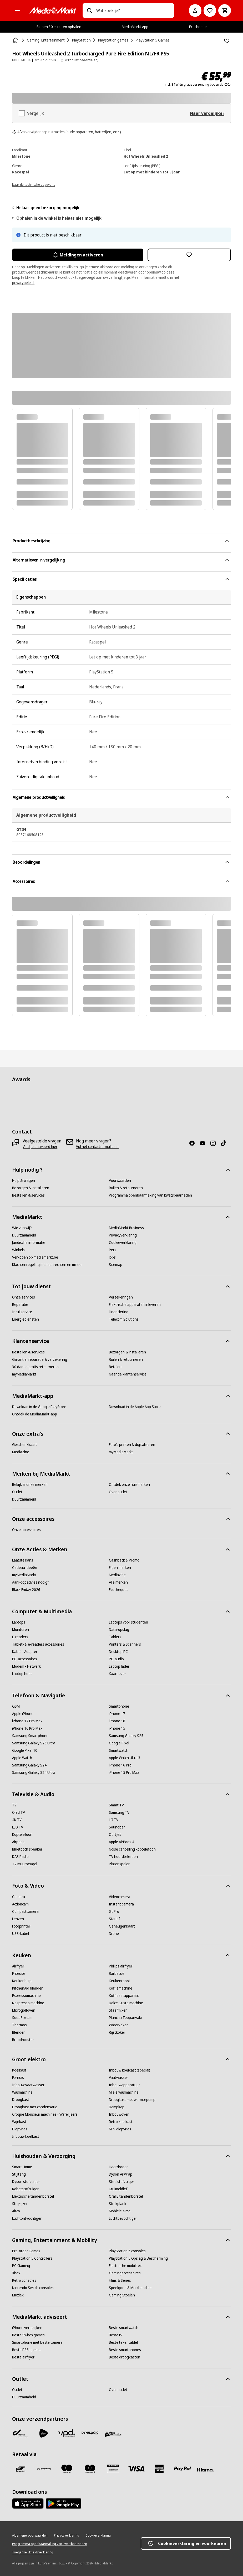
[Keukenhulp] (22, 1980)
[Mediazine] (117, 1575)
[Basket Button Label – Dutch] (224, 10)
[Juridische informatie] (28, 1242)
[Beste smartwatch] (123, 2327)
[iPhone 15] (117, 1728)
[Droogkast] (20, 2099)
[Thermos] (19, 2025)
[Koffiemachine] (120, 1988)
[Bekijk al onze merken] (30, 1484)
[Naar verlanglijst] (210, 10)
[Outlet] (17, 1492)
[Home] (15, 40)
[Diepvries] (19, 2129)
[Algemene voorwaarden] (30, 2535)
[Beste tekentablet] (123, 2342)
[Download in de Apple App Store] (135, 1406)
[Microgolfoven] (23, 2010)
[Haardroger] (118, 2167)
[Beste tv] (115, 2335)
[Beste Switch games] (28, 2335)
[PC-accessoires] (24, 1659)
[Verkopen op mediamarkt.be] (35, 1257)
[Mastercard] (90, 2469)
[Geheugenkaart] (122, 1926)
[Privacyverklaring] (123, 1235)
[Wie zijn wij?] (22, 1227)
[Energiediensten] (25, 1319)
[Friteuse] (18, 1973)
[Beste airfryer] (23, 2357)
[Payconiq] (43, 2469)
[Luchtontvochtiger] (27, 2218)
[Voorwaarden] (120, 1180)
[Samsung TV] (119, 1812)
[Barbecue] (116, 1973)
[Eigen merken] (120, 1567)
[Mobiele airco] (119, 2211)
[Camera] (18, 1896)
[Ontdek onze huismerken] (129, 1484)
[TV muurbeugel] (24, 1864)
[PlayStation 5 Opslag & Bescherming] (138, 2258)
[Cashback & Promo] (124, 1560)
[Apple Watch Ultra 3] (124, 1757)
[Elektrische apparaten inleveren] (135, 1304)
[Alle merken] (118, 1582)
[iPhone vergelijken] (27, 2327)
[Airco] (16, 2211)
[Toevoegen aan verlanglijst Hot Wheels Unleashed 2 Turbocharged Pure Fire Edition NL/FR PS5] (226, 41)
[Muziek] (18, 2295)
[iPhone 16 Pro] (120, 1765)
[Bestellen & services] (28, 1195)
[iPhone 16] (117, 1721)
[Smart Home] (22, 2167)
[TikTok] (225, 1143)
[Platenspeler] (119, 1864)
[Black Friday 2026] (26, 1589)
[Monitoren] (20, 1629)
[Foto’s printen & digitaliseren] (132, 1444)
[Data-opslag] (119, 1629)
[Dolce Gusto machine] (126, 2003)
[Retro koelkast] (121, 2121)
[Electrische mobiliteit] (125, 2265)
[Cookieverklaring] (122, 1242)
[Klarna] (205, 2470)
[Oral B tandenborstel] (126, 2196)
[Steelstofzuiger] (121, 2181)
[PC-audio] (116, 1659)
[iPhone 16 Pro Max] (27, 1728)
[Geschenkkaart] (24, 1444)
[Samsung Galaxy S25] (126, 1735)
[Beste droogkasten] (124, 2357)
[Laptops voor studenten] (128, 1622)
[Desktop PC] (118, 1651)
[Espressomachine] (26, 1995)
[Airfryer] (18, 1966)
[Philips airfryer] (120, 1966)
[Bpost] (20, 2433)
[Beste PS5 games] (26, 2349)
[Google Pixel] (119, 1743)
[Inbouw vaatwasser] (28, 2085)
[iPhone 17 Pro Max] (27, 1721)
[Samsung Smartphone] (30, 1735)
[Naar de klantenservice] (127, 1374)
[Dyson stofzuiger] (26, 2181)
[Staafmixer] (118, 2010)
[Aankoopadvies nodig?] (30, 1582)
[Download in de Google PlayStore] (39, 1406)
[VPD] (66, 2433)
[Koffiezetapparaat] (124, 1995)
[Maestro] (66, 2469)
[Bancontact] (20, 2469)
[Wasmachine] (22, 2092)
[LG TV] (113, 1819)
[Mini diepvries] (120, 2129)
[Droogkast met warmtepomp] (132, 2099)
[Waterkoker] (118, 2025)
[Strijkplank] (117, 2203)
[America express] (159, 2469)
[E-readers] (20, 1637)
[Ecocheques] (118, 1589)
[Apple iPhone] (22, 1713)
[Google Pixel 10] (24, 1750)
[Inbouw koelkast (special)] (129, 2070)
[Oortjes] (115, 1834)
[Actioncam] (20, 1904)
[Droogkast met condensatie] (34, 2107)
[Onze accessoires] (26, 1529)
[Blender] (18, 2032)
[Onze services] (23, 1297)
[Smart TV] (116, 1805)
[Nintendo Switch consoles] (33, 2287)
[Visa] (136, 2469)
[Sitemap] (115, 1264)
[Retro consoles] (24, 2280)
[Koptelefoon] (22, 1834)
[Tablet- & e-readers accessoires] (38, 1644)
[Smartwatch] (118, 1750)
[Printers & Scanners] (125, 1644)
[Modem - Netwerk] (26, 1666)
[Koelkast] (19, 2070)
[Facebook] (194, 1143)
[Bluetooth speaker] (27, 1849)
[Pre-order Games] (26, 2251)
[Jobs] (112, 1257)
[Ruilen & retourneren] (126, 1188)
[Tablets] (115, 1637)
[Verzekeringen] (121, 1297)
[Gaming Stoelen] (122, 2295)
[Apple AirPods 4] (121, 1842)
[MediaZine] (20, 1452)
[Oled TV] (18, 1812)
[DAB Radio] (20, 1856)
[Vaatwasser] (118, 2077)
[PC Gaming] (21, 2265)
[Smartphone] (119, 1706)
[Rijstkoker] (117, 2032)
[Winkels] (18, 1250)
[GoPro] (114, 1911)
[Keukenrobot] (119, 1980)
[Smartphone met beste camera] (37, 2342)
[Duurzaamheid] (24, 1235)
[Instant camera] (121, 1904)
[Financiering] (118, 1312)
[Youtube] (204, 1143)
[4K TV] (17, 1819)
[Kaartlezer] (117, 1673)
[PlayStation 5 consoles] (127, 2251)
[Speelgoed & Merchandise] (130, 2287)
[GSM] (16, 1706)
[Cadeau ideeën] (24, 1567)
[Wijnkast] (19, 2121)
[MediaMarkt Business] (126, 1227)
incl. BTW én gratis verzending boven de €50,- (198, 85)
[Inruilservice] (22, 1312)
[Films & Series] (120, 2280)
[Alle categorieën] (17, 10)
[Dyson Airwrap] (120, 2174)
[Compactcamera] (25, 1911)
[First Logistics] (113, 2434)
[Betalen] (115, 1366)
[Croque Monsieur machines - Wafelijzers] (45, 2114)
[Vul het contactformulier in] (97, 1146)
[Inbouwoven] (119, 2114)
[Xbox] (16, 2273)
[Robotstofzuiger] (25, 2189)
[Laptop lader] (119, 1666)
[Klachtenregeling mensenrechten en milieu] (47, 1264)
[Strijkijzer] (20, 2203)
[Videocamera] (119, 1896)
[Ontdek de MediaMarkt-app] (34, 1414)
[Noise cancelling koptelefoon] (132, 1849)
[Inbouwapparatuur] (124, 2085)
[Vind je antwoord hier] (40, 1146)
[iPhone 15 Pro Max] (124, 1772)
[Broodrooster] (23, 2039)
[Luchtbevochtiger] (123, 2218)
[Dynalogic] (90, 2433)
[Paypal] (182, 2469)
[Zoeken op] (89, 10)
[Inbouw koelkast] (25, 2136)
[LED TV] (17, 1827)
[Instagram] (215, 1143)
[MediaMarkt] (52, 10)
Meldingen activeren (77, 255)
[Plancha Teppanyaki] (125, 2017)
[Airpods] (18, 1842)
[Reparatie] (20, 1304)
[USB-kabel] (20, 1933)
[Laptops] (18, 1622)
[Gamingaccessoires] (125, 2273)
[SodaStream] (22, 2017)
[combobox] (133, 10)
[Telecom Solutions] (124, 1319)
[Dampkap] (116, 2107)
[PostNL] (43, 2433)
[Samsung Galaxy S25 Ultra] (33, 1743)
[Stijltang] (19, 2174)
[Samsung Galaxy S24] (29, 1765)
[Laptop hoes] (22, 1673)
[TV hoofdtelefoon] (123, 1856)
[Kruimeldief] (118, 2189)
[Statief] (114, 1918)
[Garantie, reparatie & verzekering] (39, 1359)
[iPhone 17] (117, 1713)
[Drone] (114, 1933)
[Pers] (112, 1250)
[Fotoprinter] (21, 1926)
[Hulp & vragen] (23, 1180)
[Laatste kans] (22, 1560)
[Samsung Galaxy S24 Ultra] (33, 1772)
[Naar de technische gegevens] (33, 184)
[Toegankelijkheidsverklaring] (32, 2552)
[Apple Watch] (22, 1757)
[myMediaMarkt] (24, 1374)
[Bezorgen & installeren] (30, 1188)
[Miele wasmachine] (124, 2092)
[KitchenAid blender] (27, 1988)
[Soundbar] (117, 1827)
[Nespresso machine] (28, 2003)
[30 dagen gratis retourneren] (35, 1366)
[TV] (14, 1805)
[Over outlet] (118, 1492)
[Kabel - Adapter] (24, 1651)
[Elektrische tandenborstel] (33, 2196)
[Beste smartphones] (125, 2349)
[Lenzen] (18, 1918)
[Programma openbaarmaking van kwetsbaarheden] (150, 1195)
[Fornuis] (18, 2077)
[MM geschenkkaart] (113, 2469)
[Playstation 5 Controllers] (32, 2258)
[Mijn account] (195, 10)
